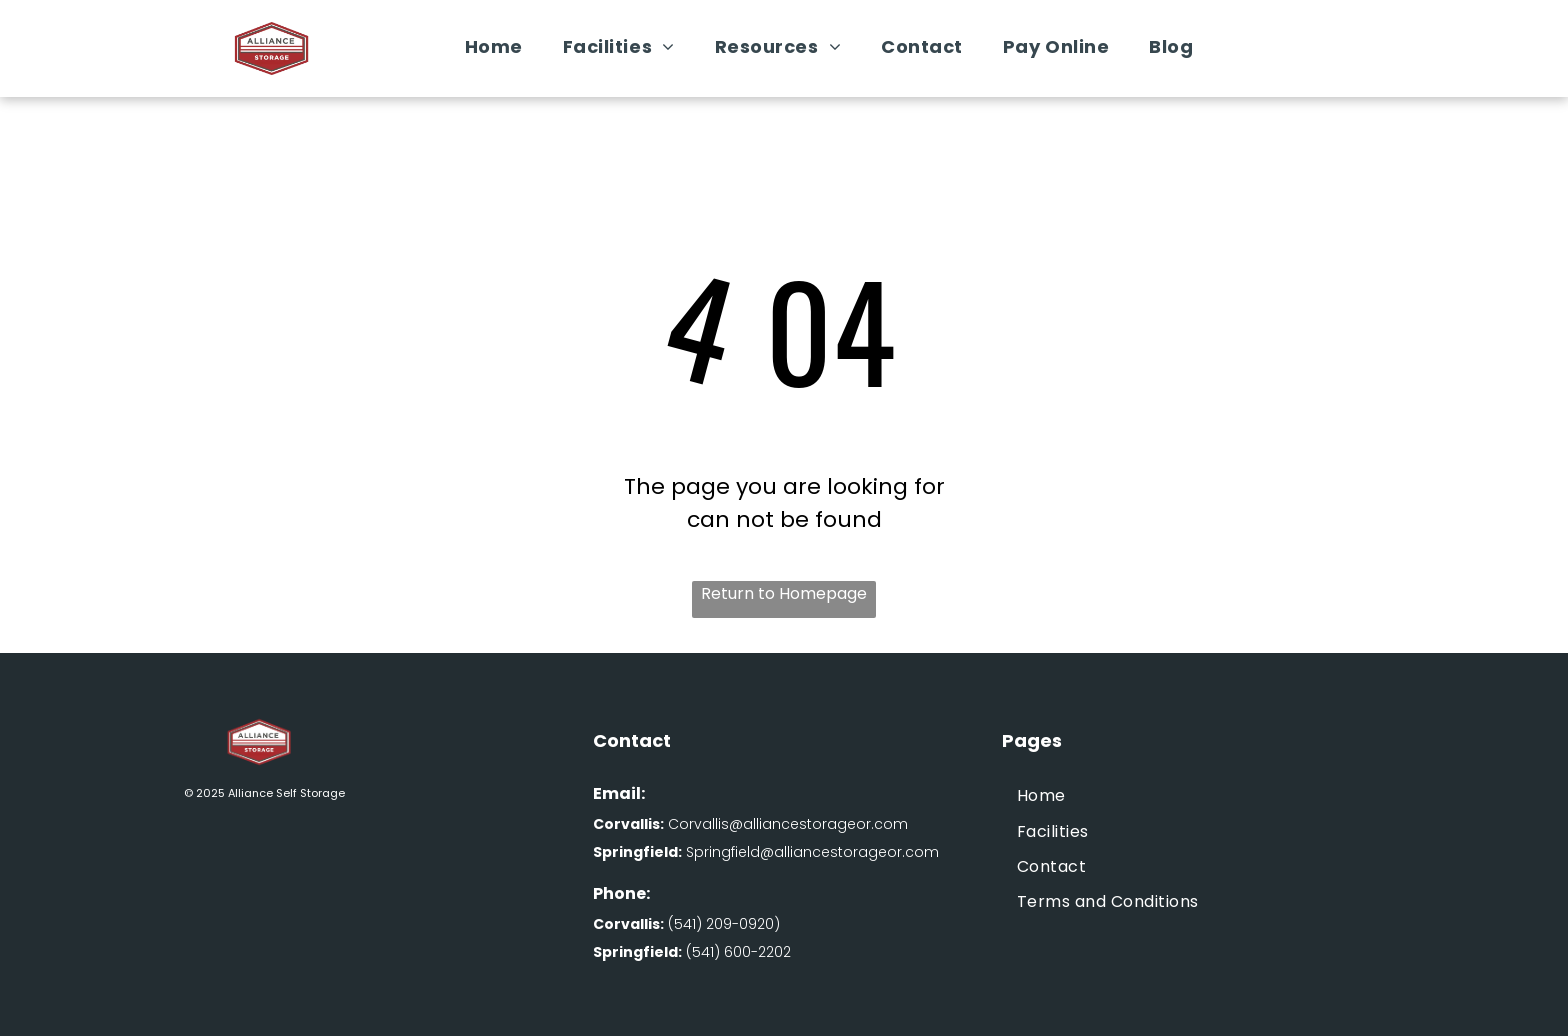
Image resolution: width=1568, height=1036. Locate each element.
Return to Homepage (784, 593)
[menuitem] (494, 46)
